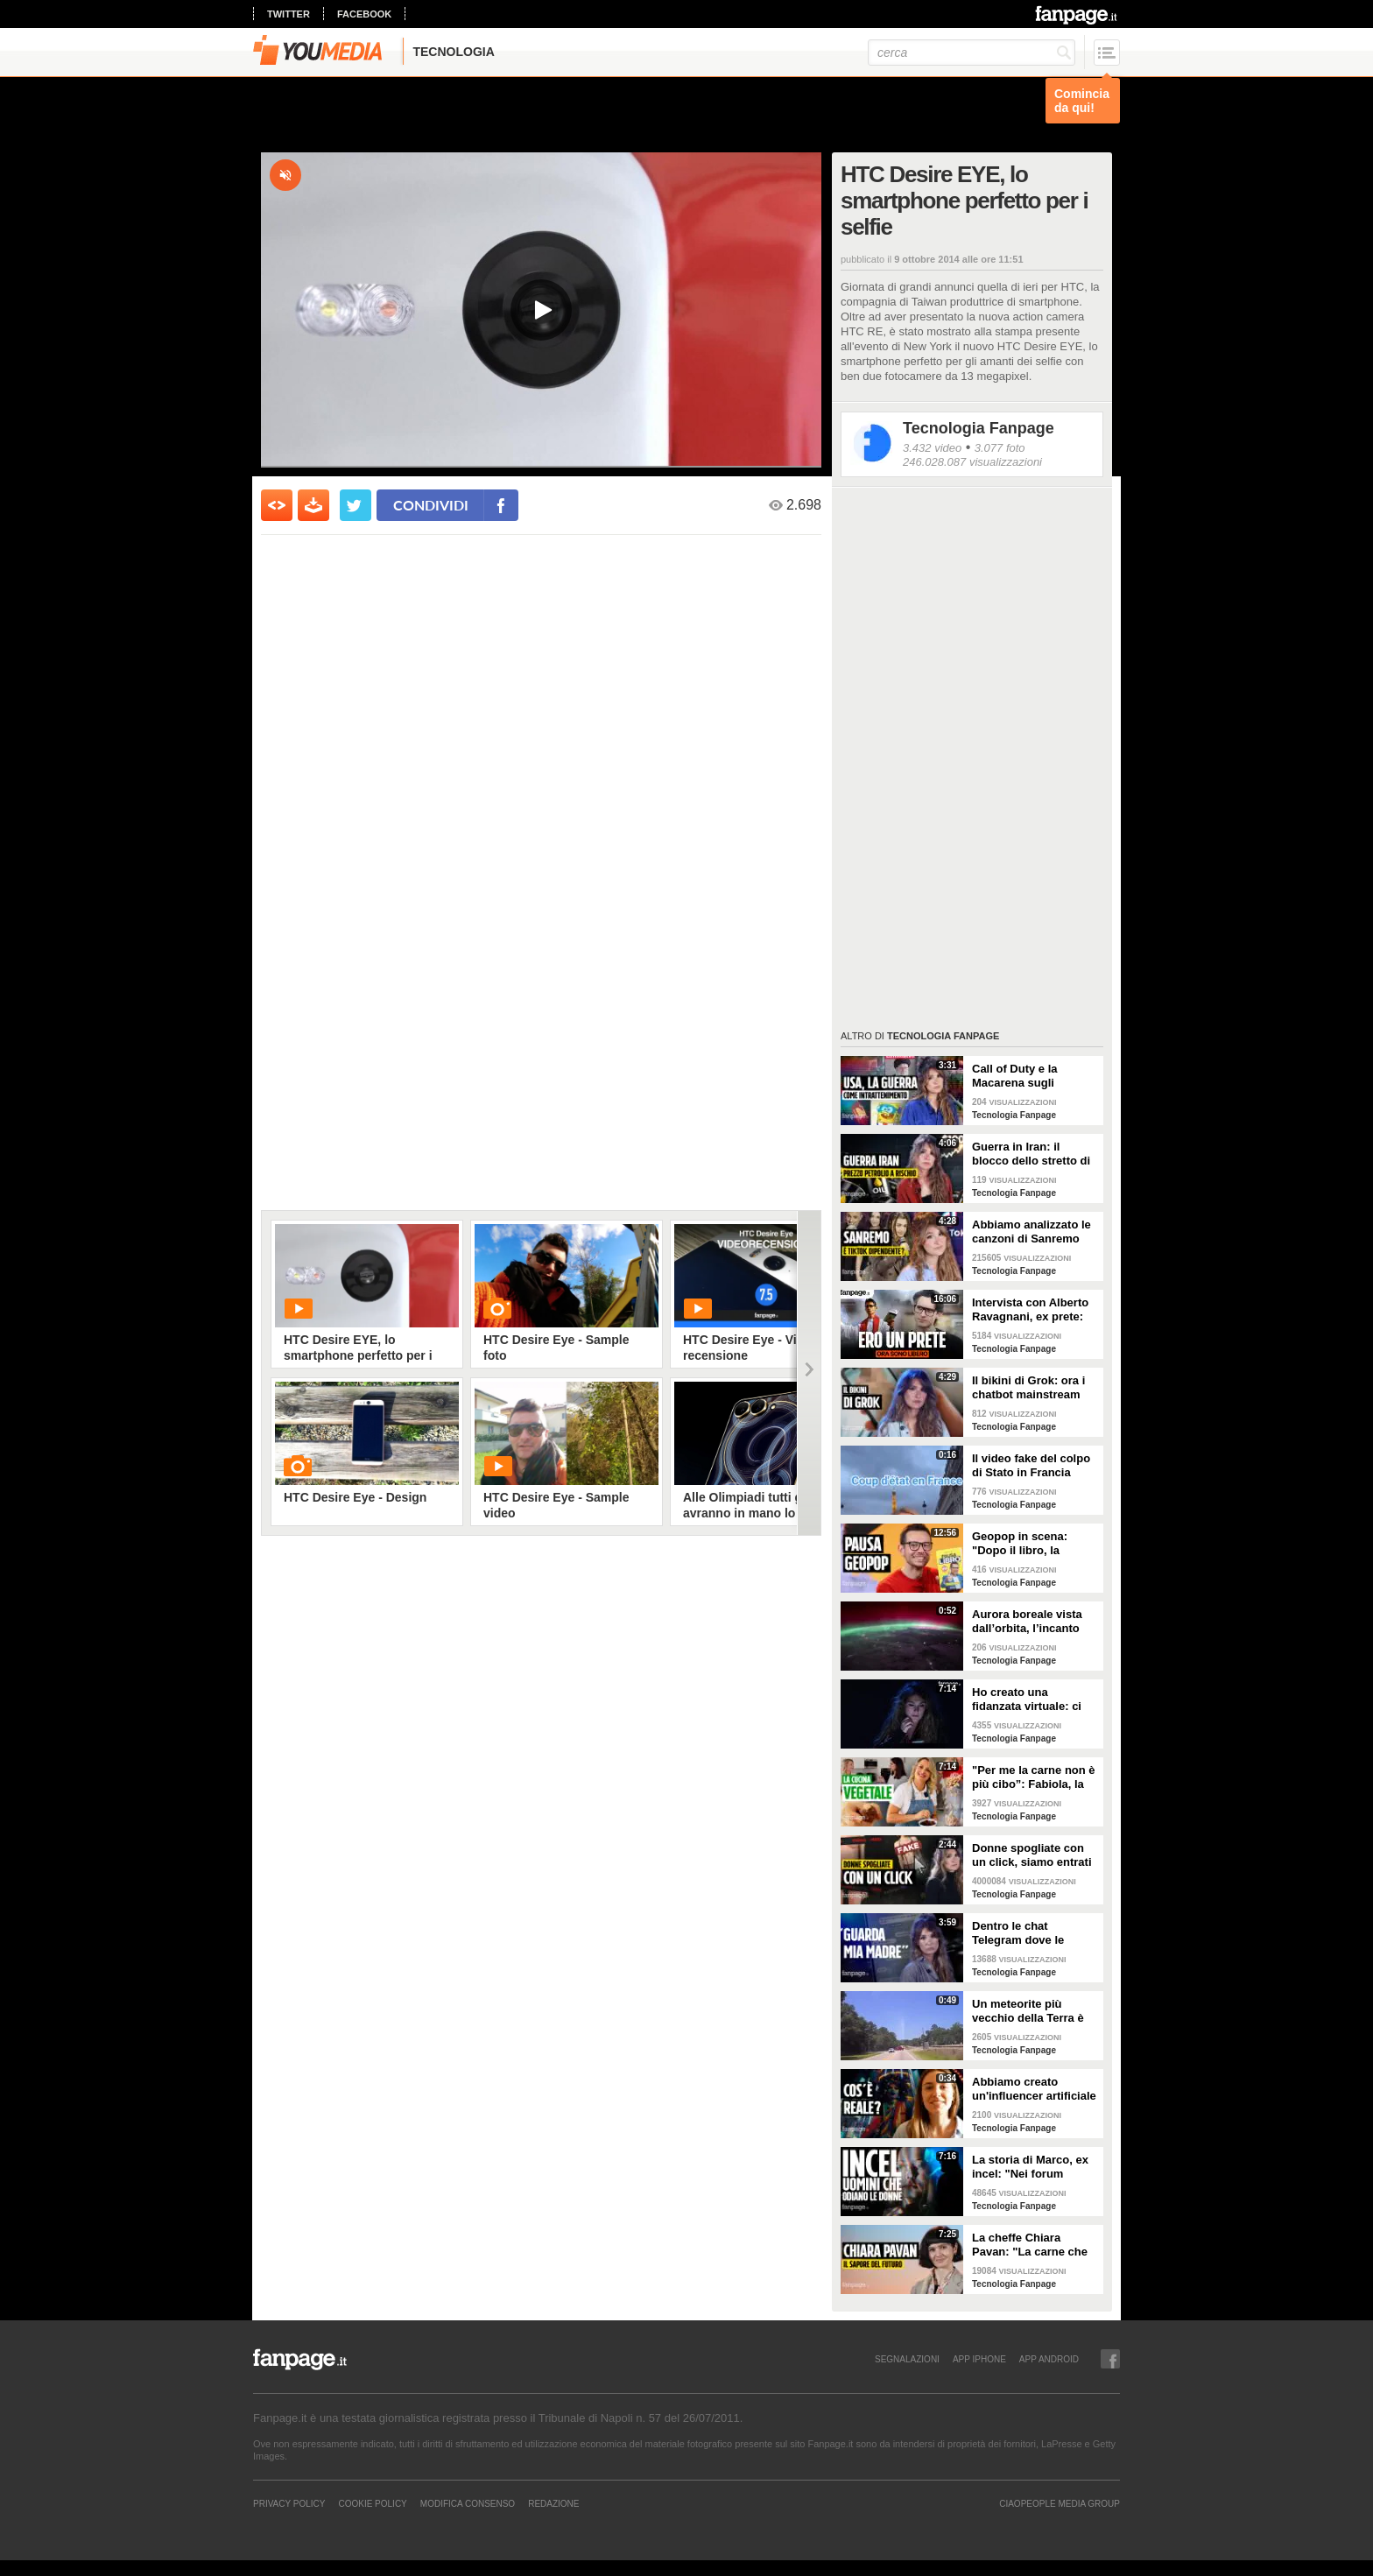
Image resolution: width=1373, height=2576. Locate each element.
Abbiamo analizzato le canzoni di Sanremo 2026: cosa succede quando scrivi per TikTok (1031, 1232)
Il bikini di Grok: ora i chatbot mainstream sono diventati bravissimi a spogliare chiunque (1032, 1388)
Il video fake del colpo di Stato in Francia (1031, 1465)
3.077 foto (1000, 447)
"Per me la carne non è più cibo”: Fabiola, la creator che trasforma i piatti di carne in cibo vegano (1033, 1777)
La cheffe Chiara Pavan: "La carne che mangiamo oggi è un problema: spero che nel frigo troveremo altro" (1030, 2245)
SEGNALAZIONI (907, 2358)
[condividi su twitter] (355, 505)
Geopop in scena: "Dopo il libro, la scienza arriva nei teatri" (1019, 1544)
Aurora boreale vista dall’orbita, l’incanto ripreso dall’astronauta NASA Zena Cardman (1033, 1622)
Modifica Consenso (467, 2503)
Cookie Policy (372, 2503)
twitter (288, 14)
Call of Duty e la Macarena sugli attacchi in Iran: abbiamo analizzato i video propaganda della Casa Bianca (1027, 1076)
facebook (364, 14)
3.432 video (932, 447)
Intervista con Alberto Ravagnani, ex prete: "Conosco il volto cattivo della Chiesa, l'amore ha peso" (1030, 1310)
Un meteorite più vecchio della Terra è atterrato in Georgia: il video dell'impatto (1031, 2011)
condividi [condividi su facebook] (430, 504)
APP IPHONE (979, 2358)
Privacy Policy (289, 2503)
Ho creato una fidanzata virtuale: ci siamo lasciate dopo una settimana (1026, 1700)
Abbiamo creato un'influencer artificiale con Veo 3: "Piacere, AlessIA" (1034, 2089)
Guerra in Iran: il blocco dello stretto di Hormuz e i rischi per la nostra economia (1034, 1154)
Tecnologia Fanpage (978, 428)
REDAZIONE (553, 2503)
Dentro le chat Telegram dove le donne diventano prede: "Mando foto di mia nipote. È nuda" (1031, 1933)
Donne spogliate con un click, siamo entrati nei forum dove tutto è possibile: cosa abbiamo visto (1032, 1855)
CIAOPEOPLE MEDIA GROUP (1059, 2503)
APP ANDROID (1049, 2358)
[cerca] (971, 52)
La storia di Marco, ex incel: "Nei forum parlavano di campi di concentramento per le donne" (1033, 2167)
